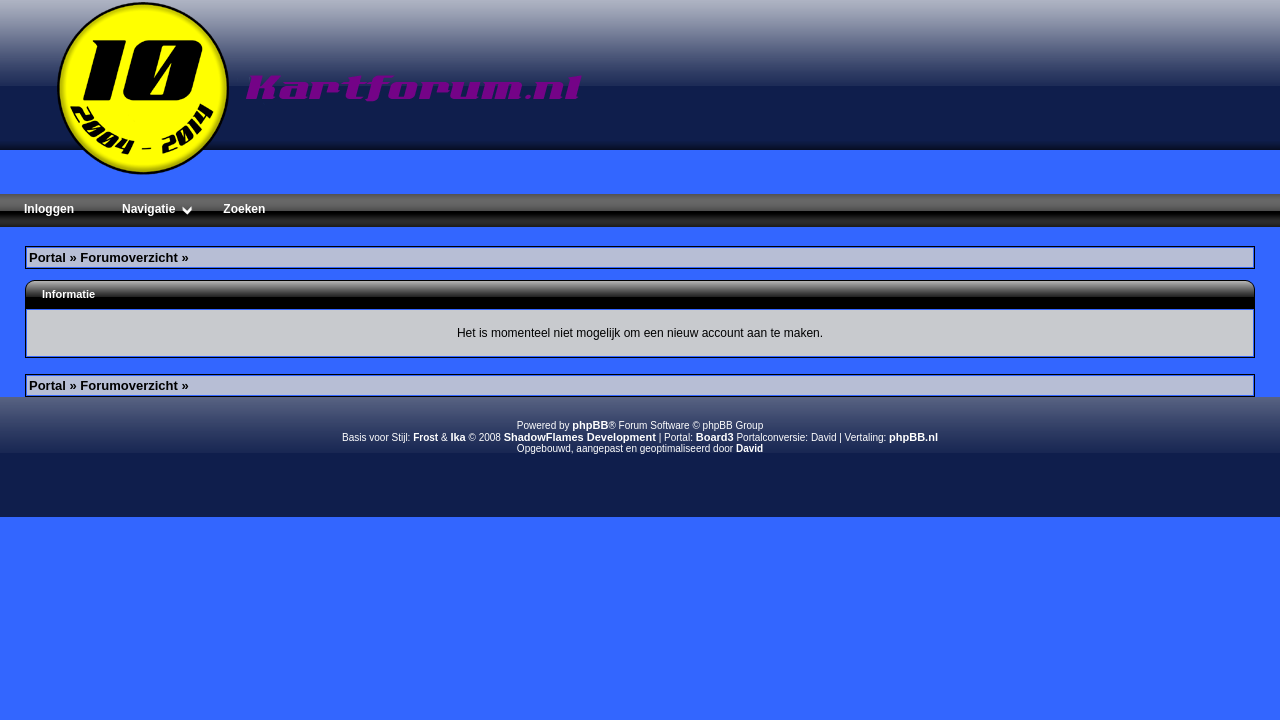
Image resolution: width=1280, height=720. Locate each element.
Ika (457, 437)
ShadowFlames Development (580, 437)
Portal (47, 257)
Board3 (715, 437)
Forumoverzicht (129, 257)
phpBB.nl (913, 437)
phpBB (590, 425)
